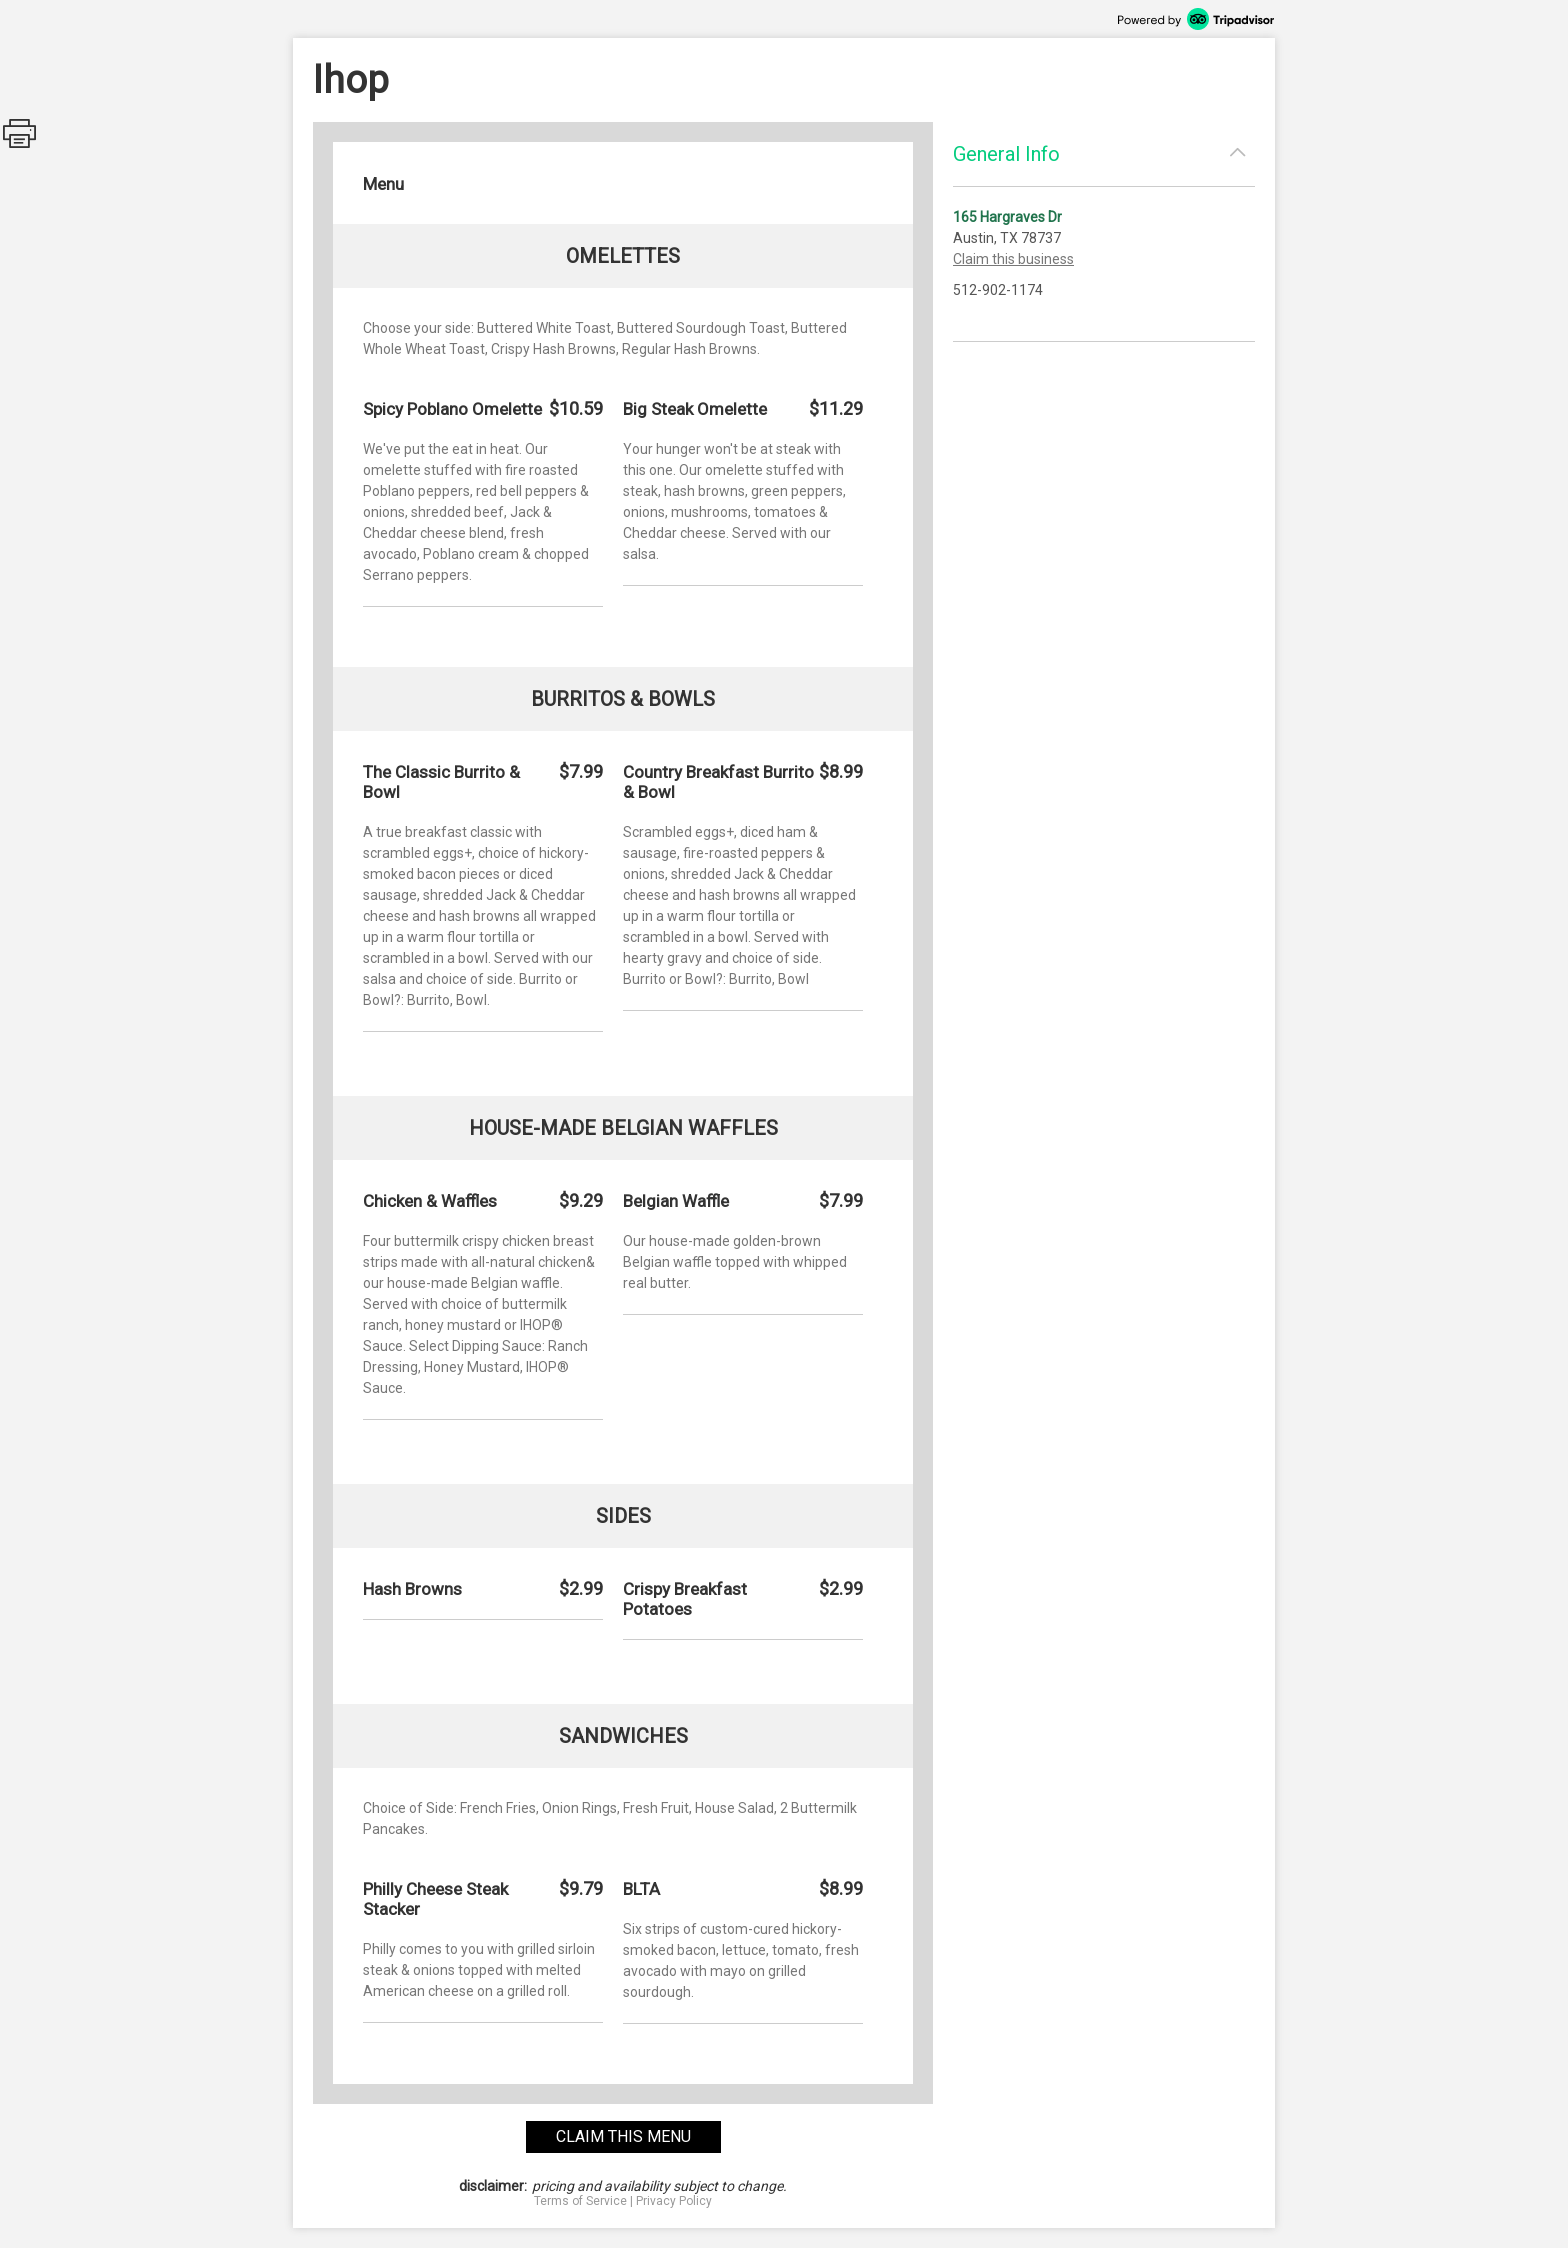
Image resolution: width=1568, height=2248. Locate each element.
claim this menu (623, 2136)
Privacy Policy (674, 2201)
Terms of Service (580, 2201)
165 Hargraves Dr (1007, 217)
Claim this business (1013, 259)
